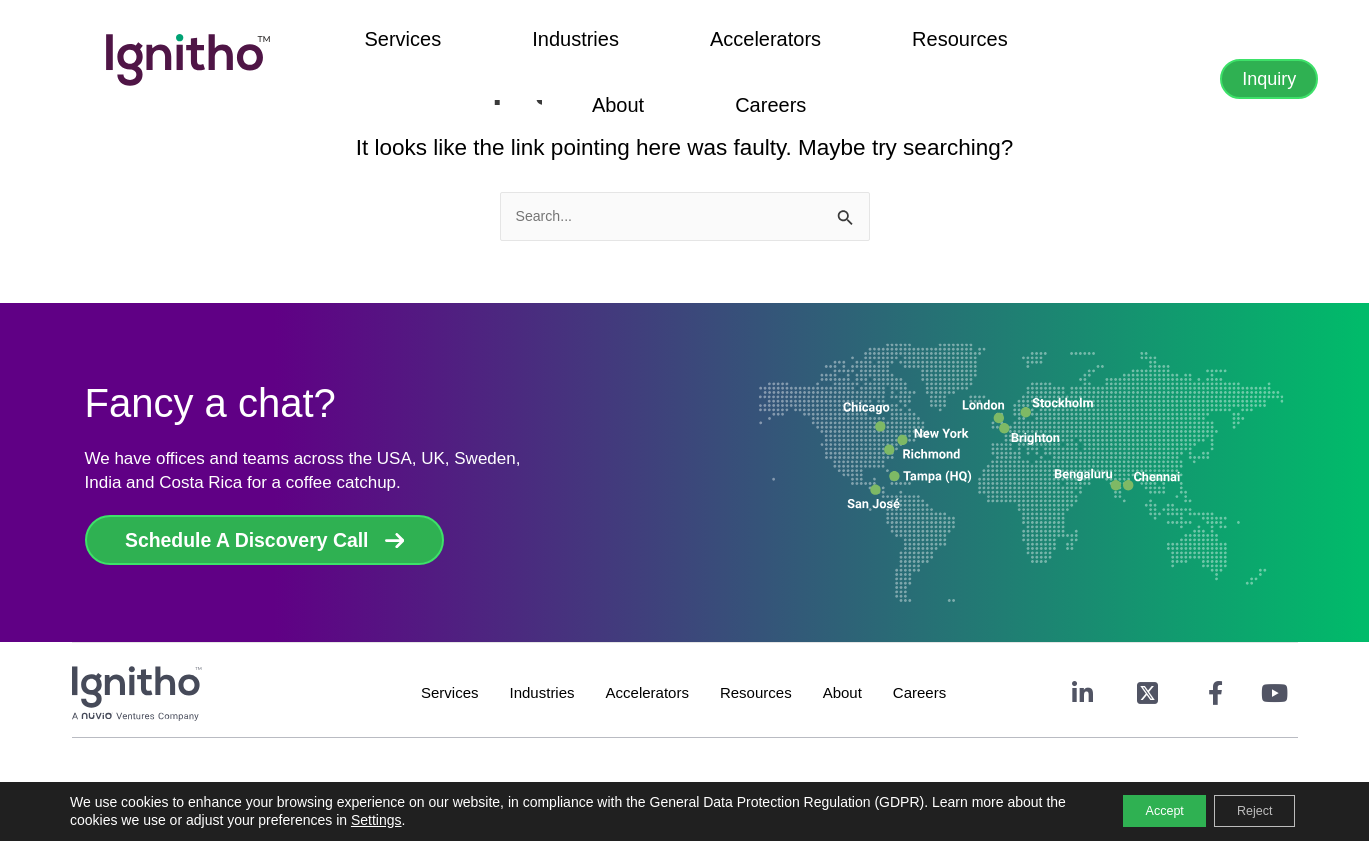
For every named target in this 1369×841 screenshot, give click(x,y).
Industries (516, 46)
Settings (438, 819)
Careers (957, 46)
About (870, 46)
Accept (1136, 810)
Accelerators (640, 46)
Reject (1245, 810)
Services (408, 46)
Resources (770, 46)
